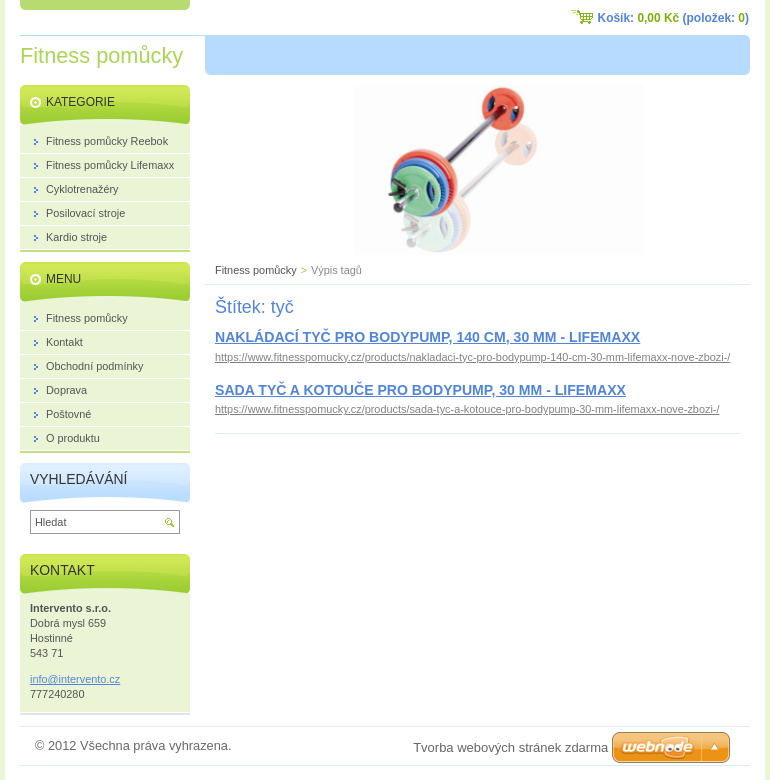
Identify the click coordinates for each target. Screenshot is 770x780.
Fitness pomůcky (256, 270)
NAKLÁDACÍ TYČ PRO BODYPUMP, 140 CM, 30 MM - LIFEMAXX (427, 337)
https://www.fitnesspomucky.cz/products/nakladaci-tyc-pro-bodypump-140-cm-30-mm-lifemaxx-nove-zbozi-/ (472, 357)
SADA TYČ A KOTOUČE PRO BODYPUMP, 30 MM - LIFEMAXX (420, 390)
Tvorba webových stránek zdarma (510, 747)
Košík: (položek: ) (673, 18)
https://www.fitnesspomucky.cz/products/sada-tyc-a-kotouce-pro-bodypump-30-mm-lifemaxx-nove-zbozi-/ (467, 409)
